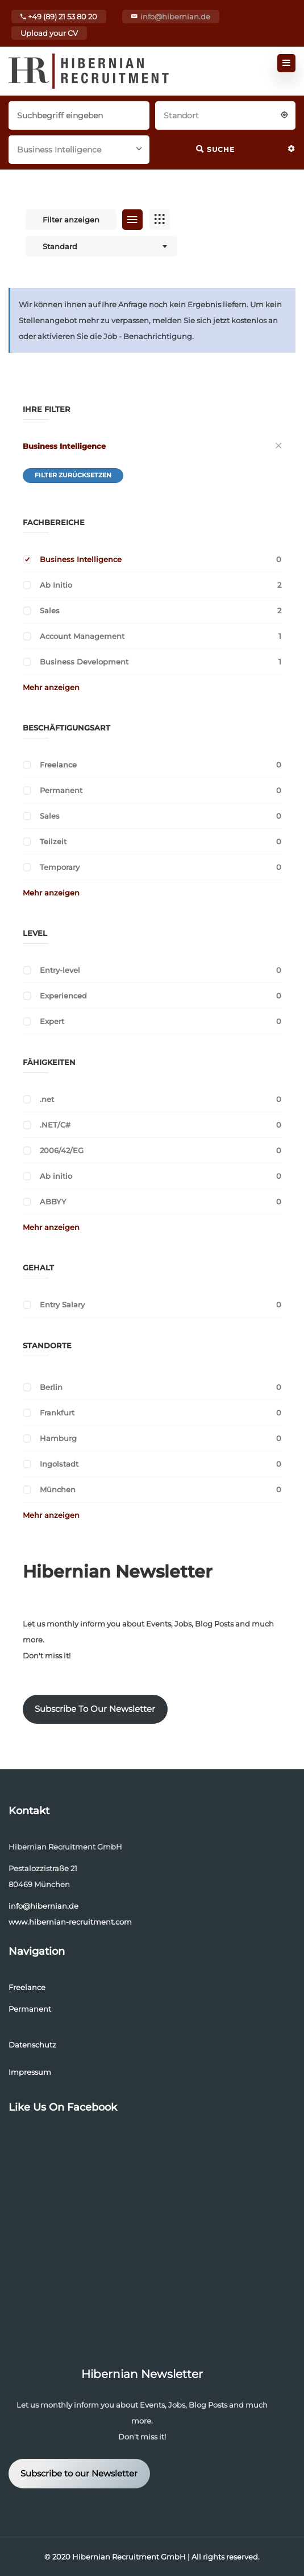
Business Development (84, 661)
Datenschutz (32, 2044)
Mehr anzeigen (51, 687)
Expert (52, 1021)
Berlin (51, 1387)
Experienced (63, 995)
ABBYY (53, 1201)
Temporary (60, 867)
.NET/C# (55, 1124)
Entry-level (60, 970)
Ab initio (56, 1175)
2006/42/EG (62, 1150)
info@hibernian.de (175, 16)
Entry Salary (62, 1304)
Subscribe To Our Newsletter (95, 1709)
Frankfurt (57, 1412)
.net (47, 1099)
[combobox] (225, 114)
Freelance (58, 764)
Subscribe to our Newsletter (79, 2473)
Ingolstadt (59, 1463)
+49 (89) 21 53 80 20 (58, 16)
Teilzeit (53, 841)
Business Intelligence (64, 446)
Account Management (82, 636)
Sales (50, 610)
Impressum (30, 2072)
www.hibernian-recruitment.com (70, 1921)
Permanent (61, 790)
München (58, 1489)
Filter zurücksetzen (73, 475)
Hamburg (58, 1438)
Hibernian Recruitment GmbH (129, 2556)
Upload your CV (49, 33)
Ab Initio (56, 584)
